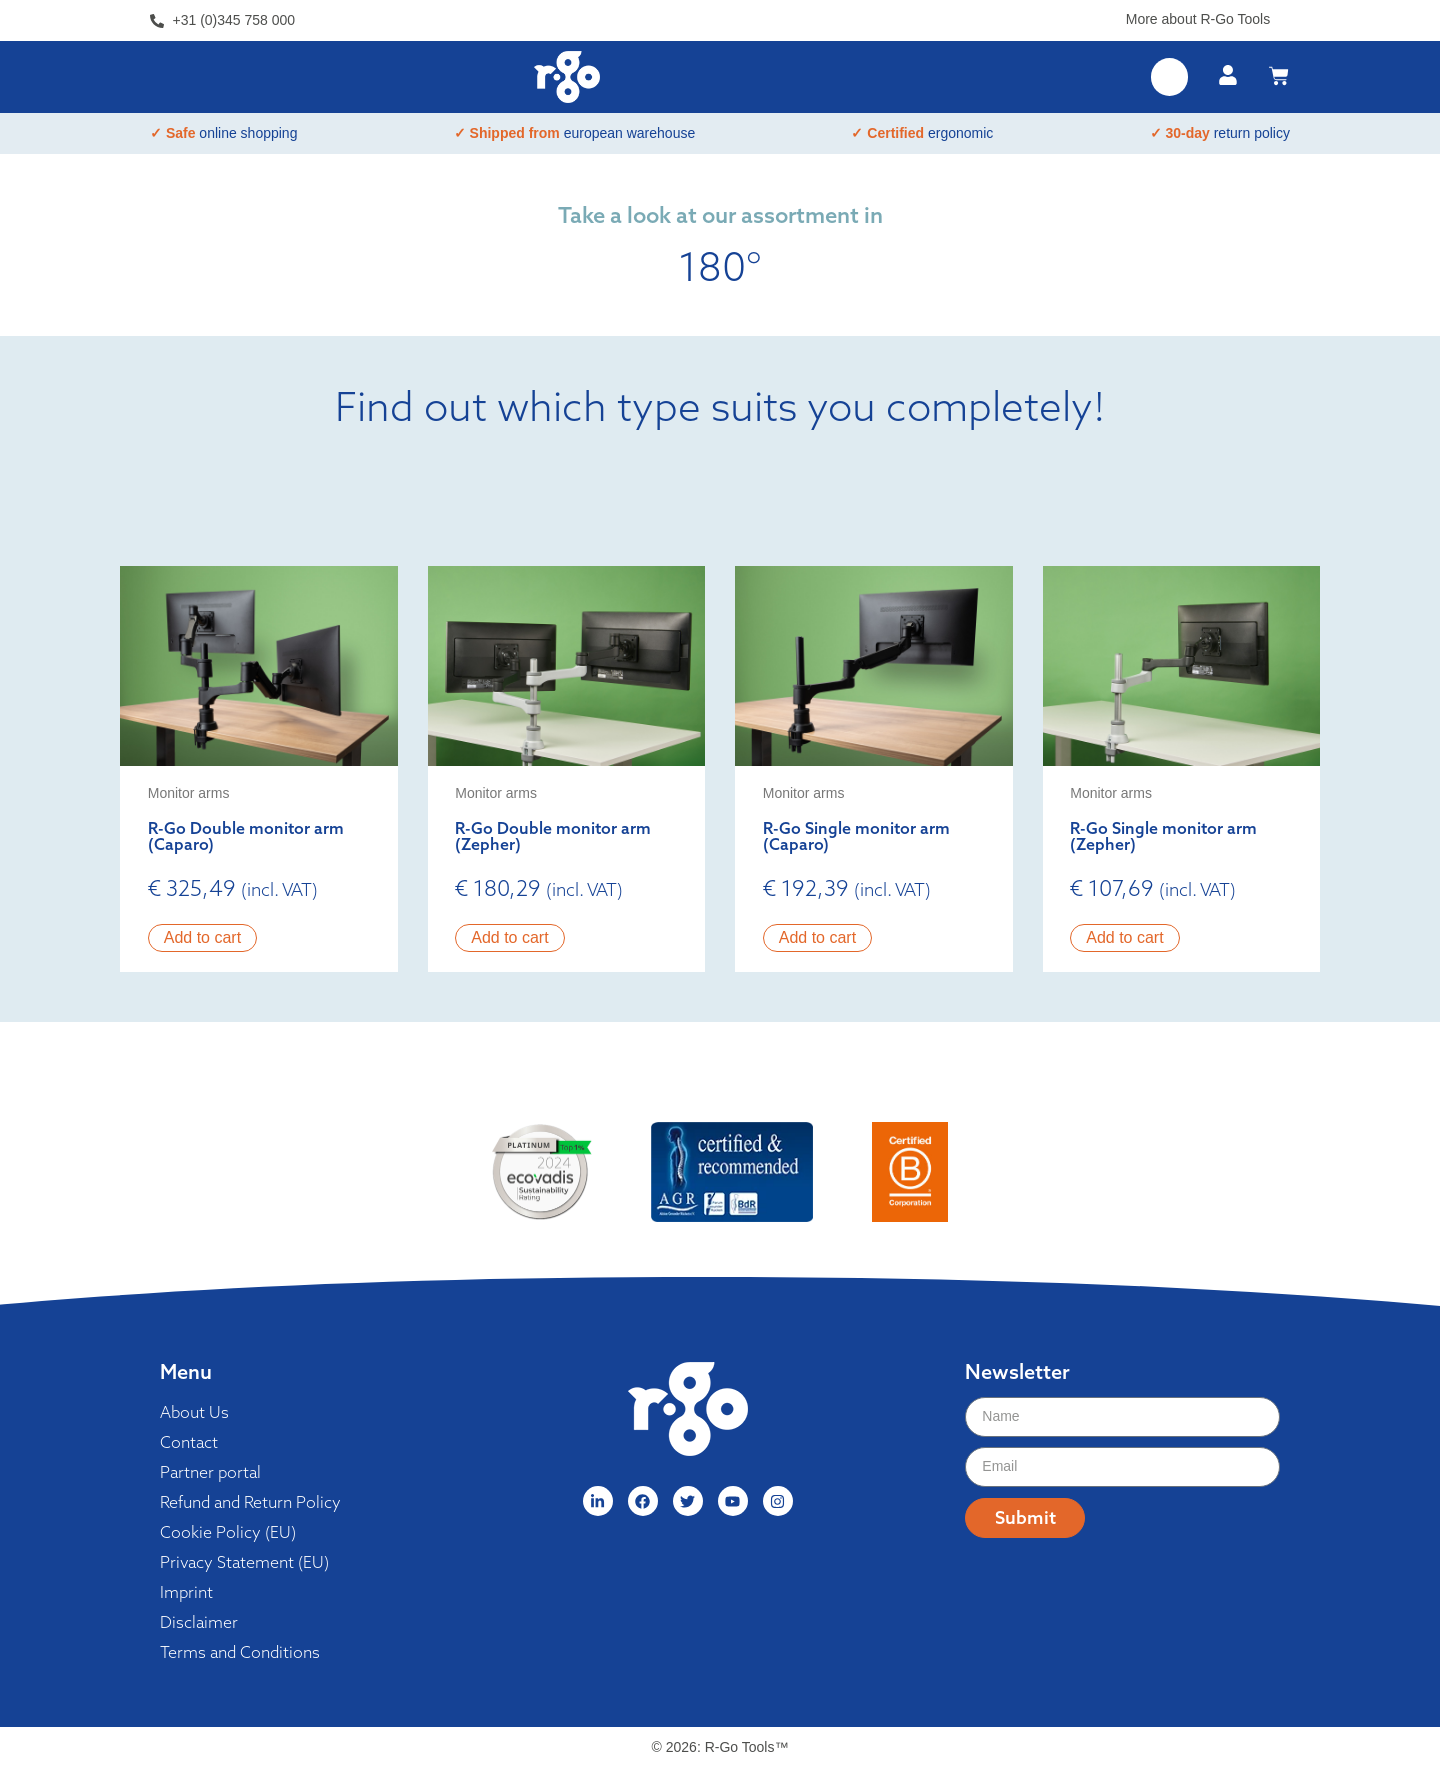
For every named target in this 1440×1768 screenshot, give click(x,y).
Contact (189, 1442)
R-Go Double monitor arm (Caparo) (246, 836)
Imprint (186, 1592)
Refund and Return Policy (250, 1502)
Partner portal (210, 1472)
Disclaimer (199, 1622)
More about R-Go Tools (1198, 19)
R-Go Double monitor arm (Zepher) (553, 836)
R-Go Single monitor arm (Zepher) (1163, 836)
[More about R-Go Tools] (1282, 15)
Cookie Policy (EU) (228, 1532)
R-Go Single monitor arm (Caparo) (856, 836)
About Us (194, 1412)
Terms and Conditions (240, 1652)
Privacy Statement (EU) (244, 1562)
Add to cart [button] (202, 937)
